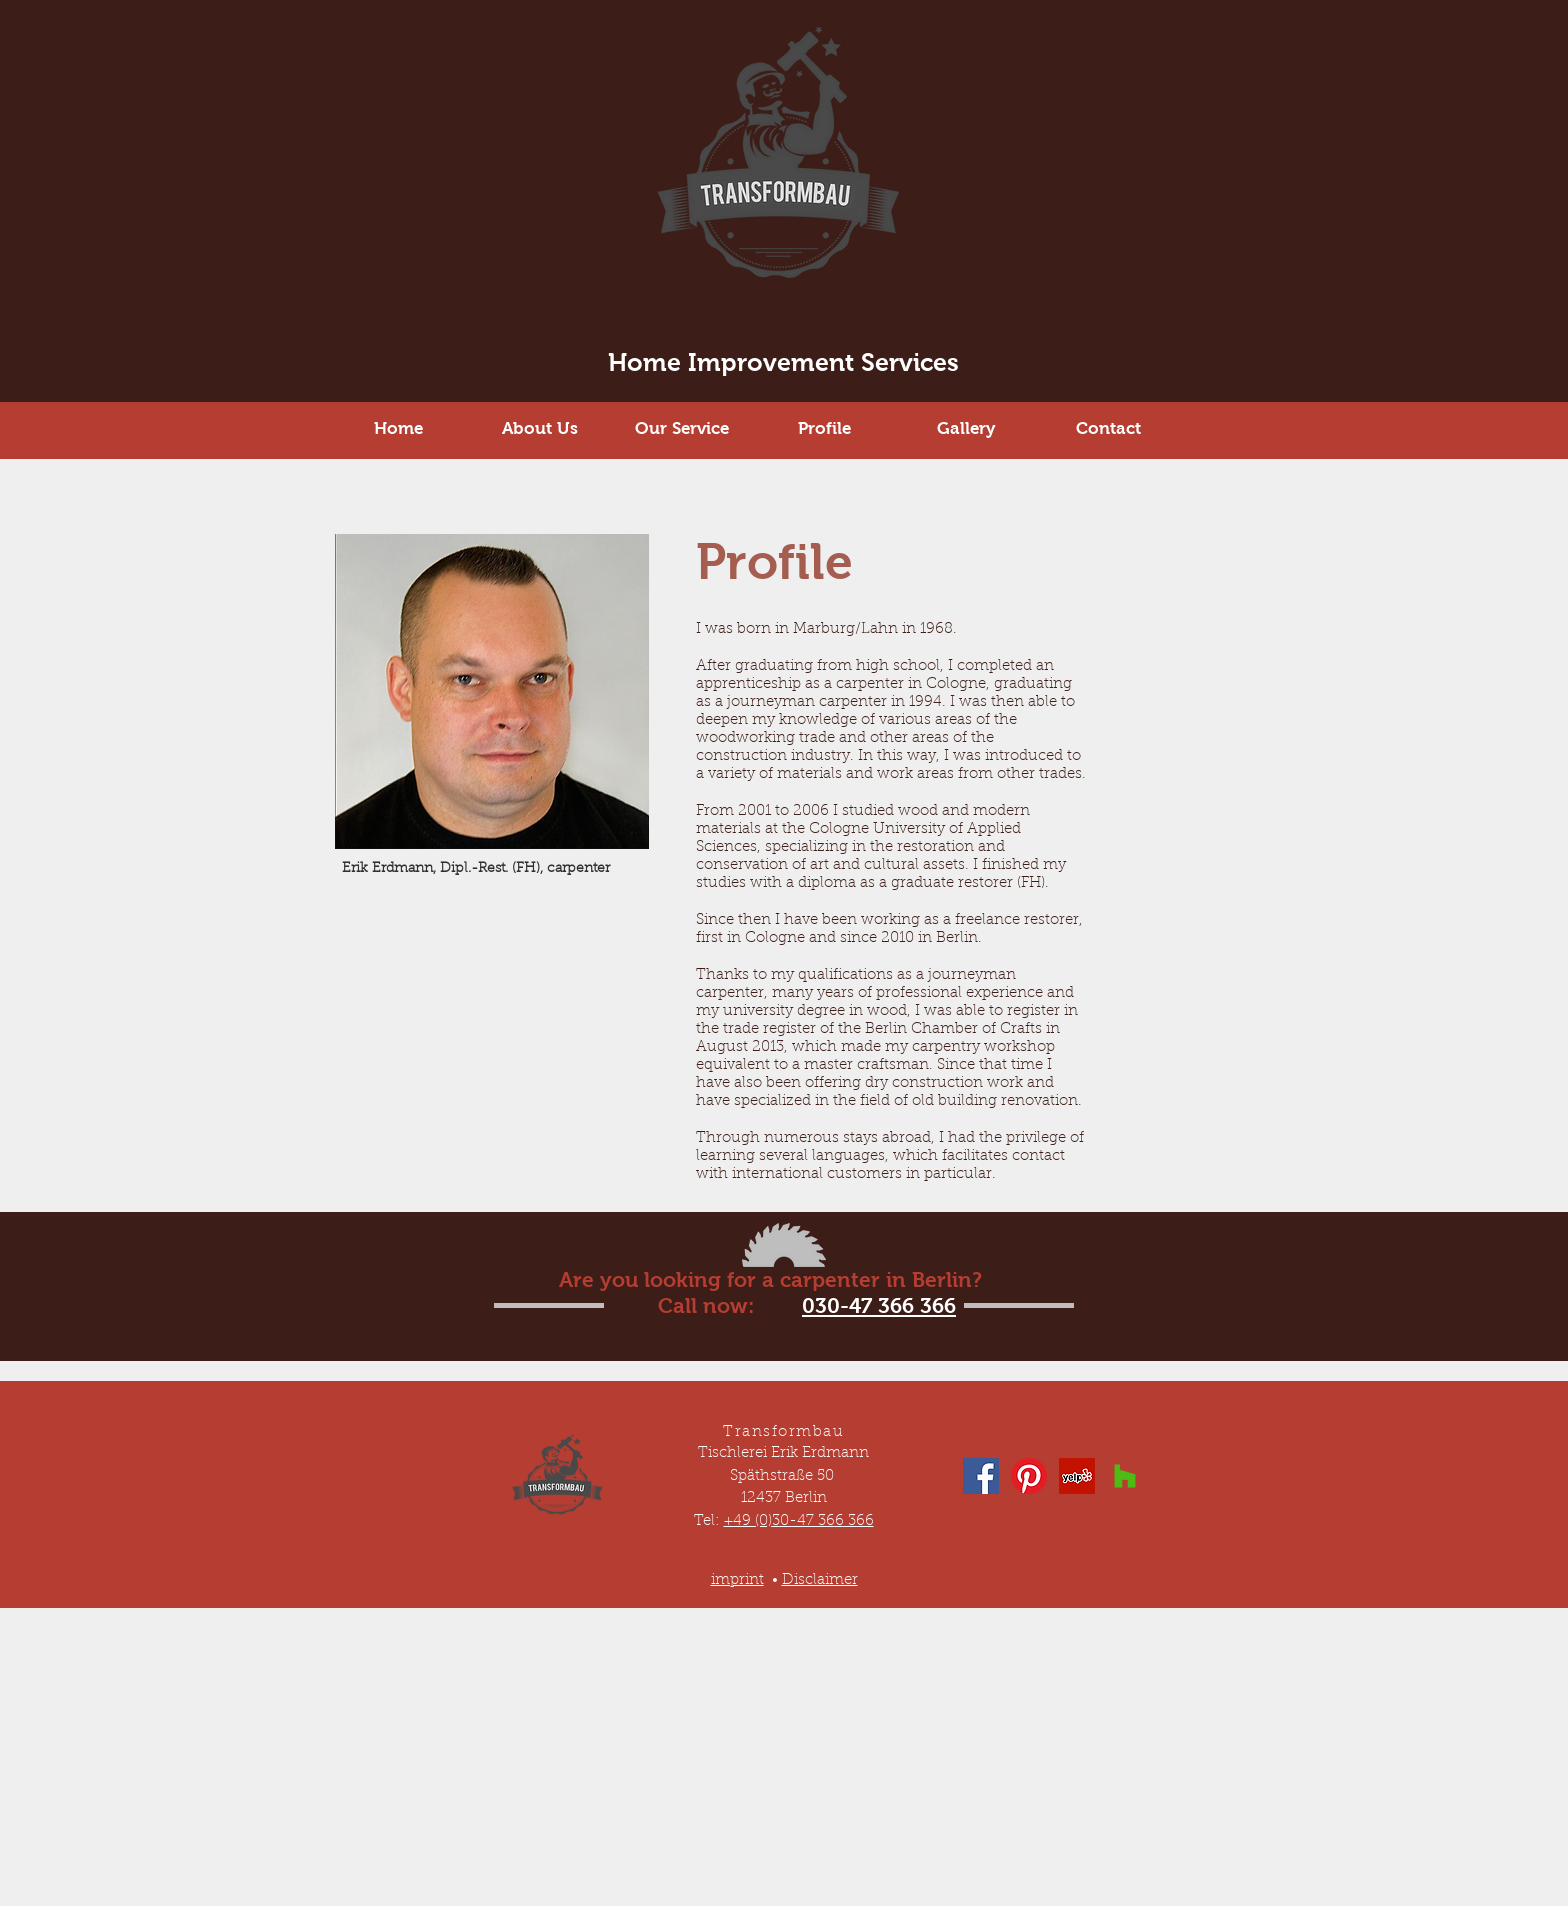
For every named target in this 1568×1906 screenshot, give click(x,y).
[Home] (398, 429)
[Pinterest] (1029, 1476)
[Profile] (824, 429)
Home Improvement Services (783, 362)
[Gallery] (966, 429)
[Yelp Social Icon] (1077, 1476)
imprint (737, 1580)
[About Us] (540, 429)
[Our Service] (682, 429)
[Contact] (1108, 429)
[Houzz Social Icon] (1125, 1476)
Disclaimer (820, 1580)
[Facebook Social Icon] (981, 1476)
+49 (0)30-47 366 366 (799, 1521)
